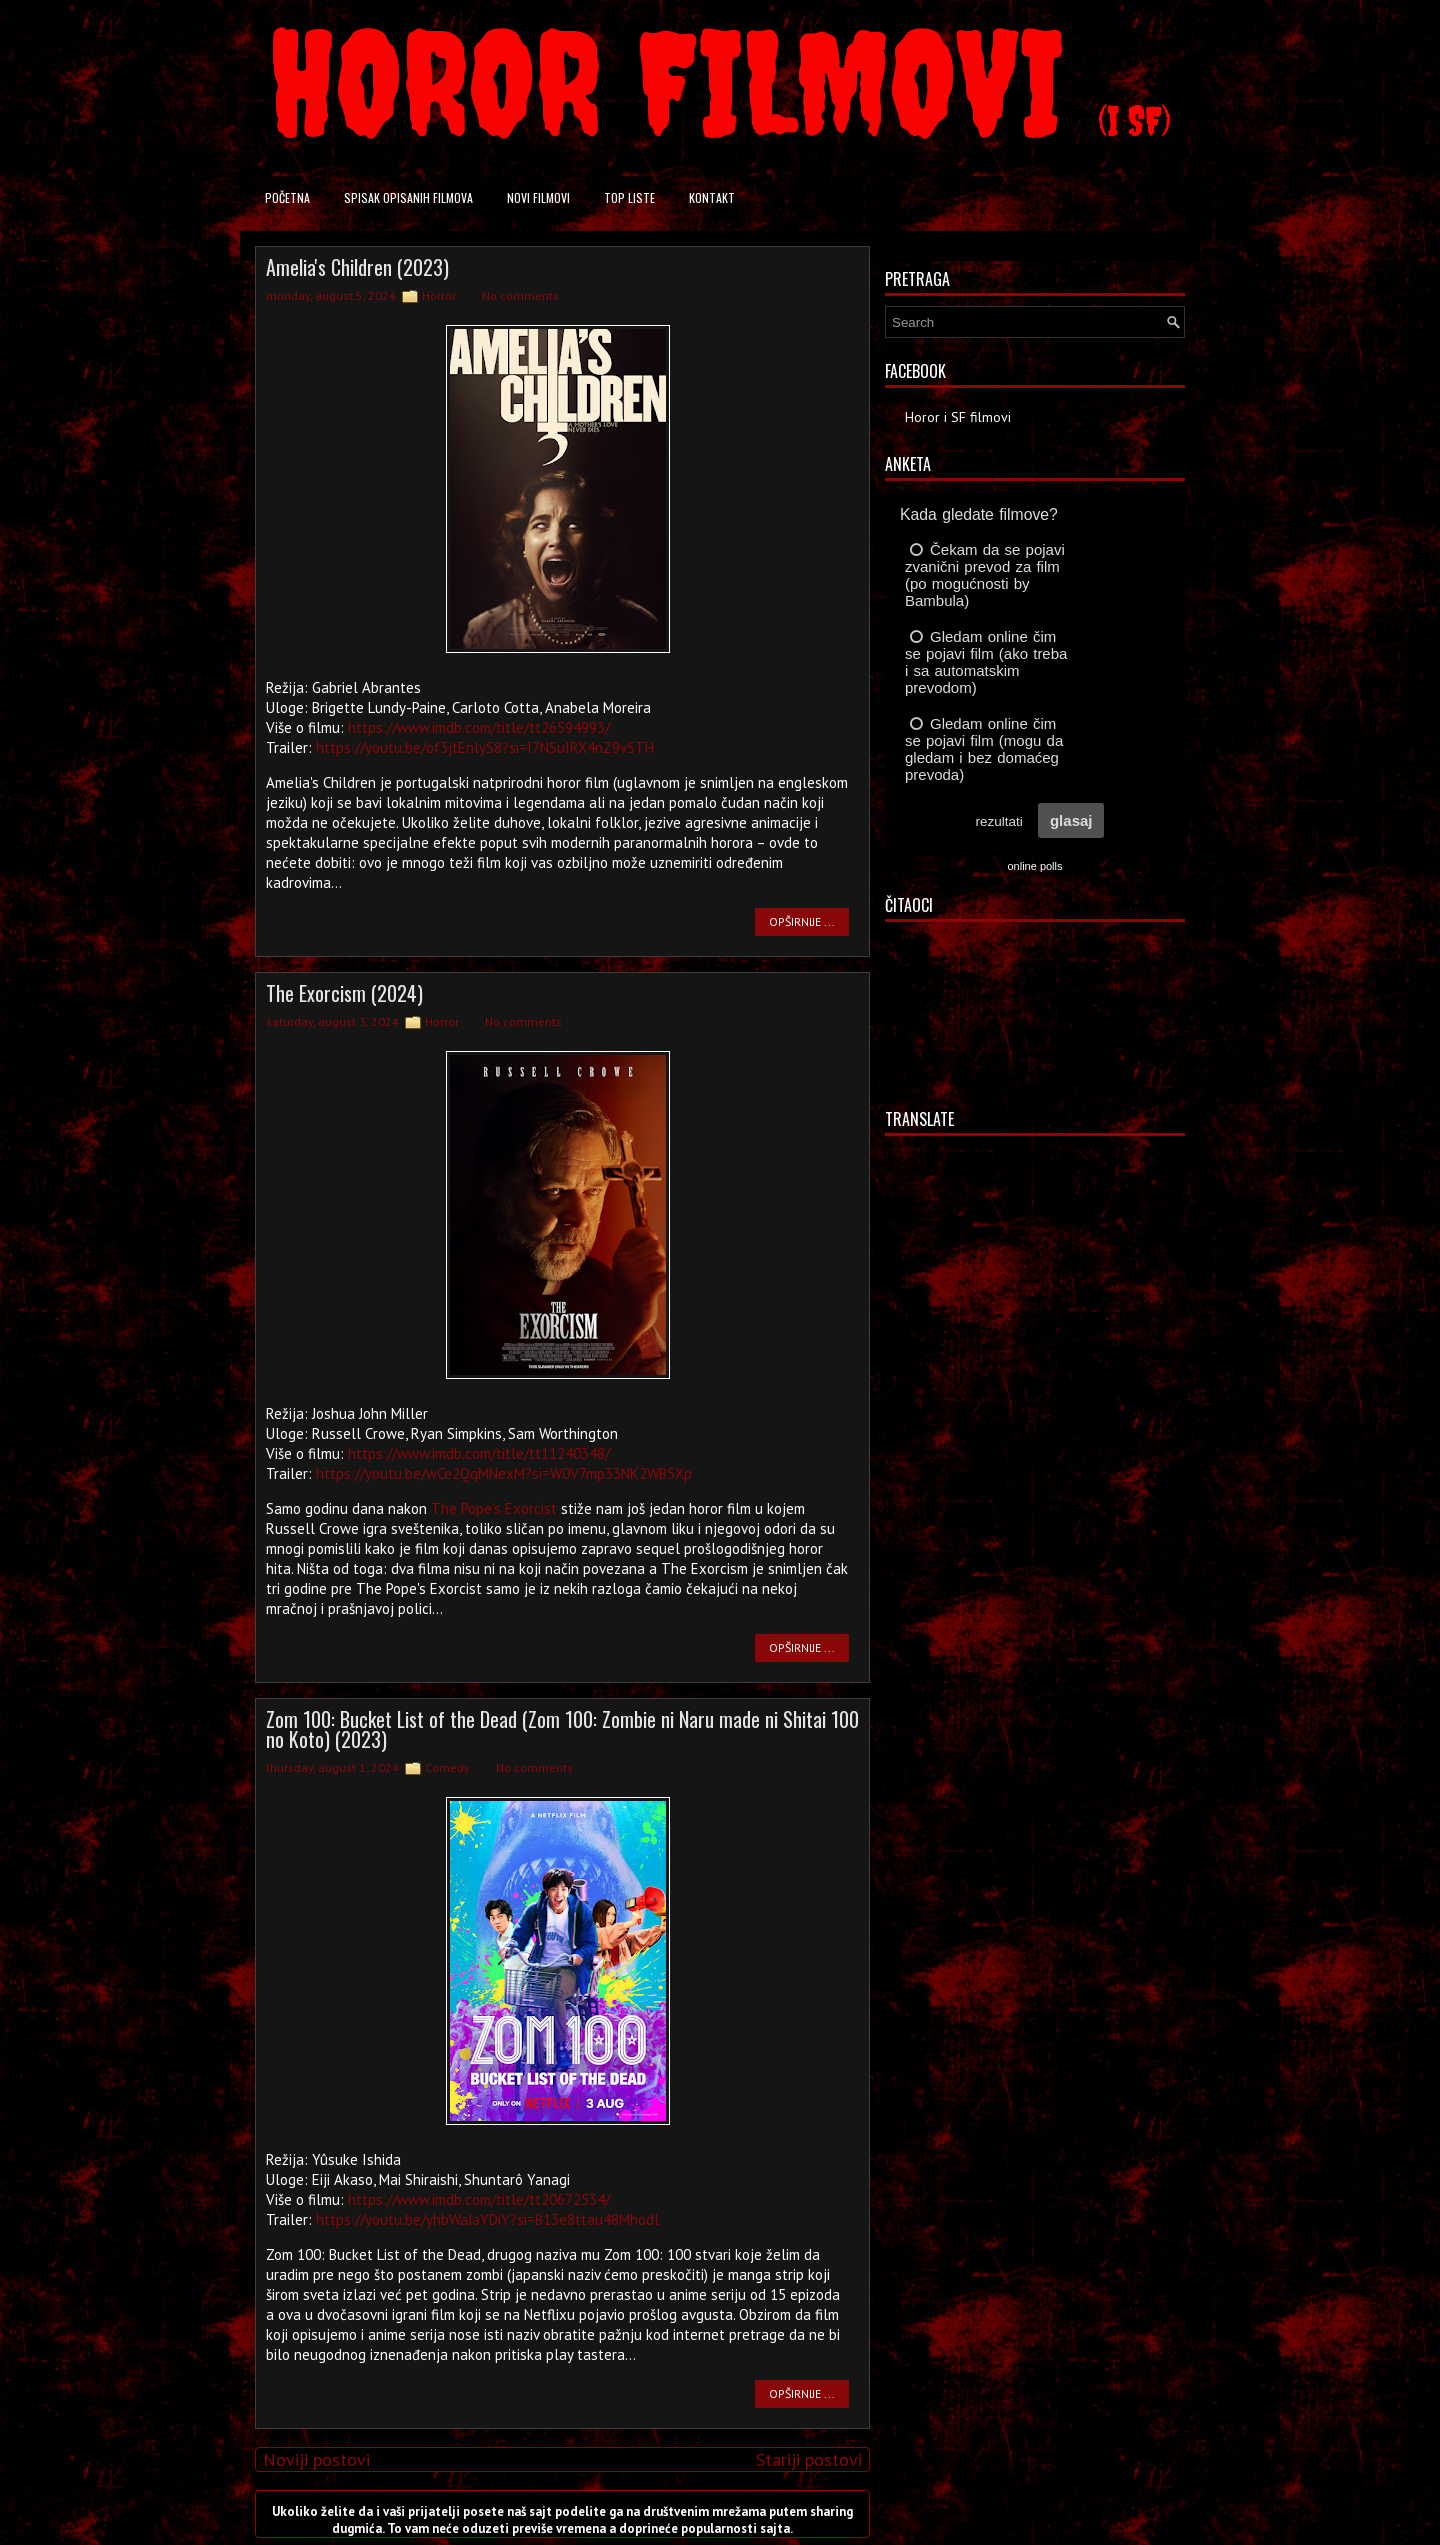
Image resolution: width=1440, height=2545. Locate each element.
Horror (439, 295)
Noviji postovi (316, 2459)
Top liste (629, 197)
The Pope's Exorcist (494, 1508)
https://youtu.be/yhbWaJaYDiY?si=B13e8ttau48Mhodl (487, 2219)
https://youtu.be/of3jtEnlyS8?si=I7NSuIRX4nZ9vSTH (485, 747)
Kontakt (712, 197)
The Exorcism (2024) (344, 993)
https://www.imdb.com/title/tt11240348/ (479, 1453)
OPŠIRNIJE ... (802, 921)
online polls (1034, 866)
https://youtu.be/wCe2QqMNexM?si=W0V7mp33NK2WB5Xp (504, 1473)
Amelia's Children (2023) (357, 267)
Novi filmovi (538, 197)
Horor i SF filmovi (958, 417)
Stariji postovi (809, 2459)
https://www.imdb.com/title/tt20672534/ (479, 2199)
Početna (287, 197)
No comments (520, 295)
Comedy (447, 1767)
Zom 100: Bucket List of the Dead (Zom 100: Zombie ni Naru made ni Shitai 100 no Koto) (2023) (562, 1729)
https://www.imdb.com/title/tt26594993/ (479, 727)
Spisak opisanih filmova (408, 197)
